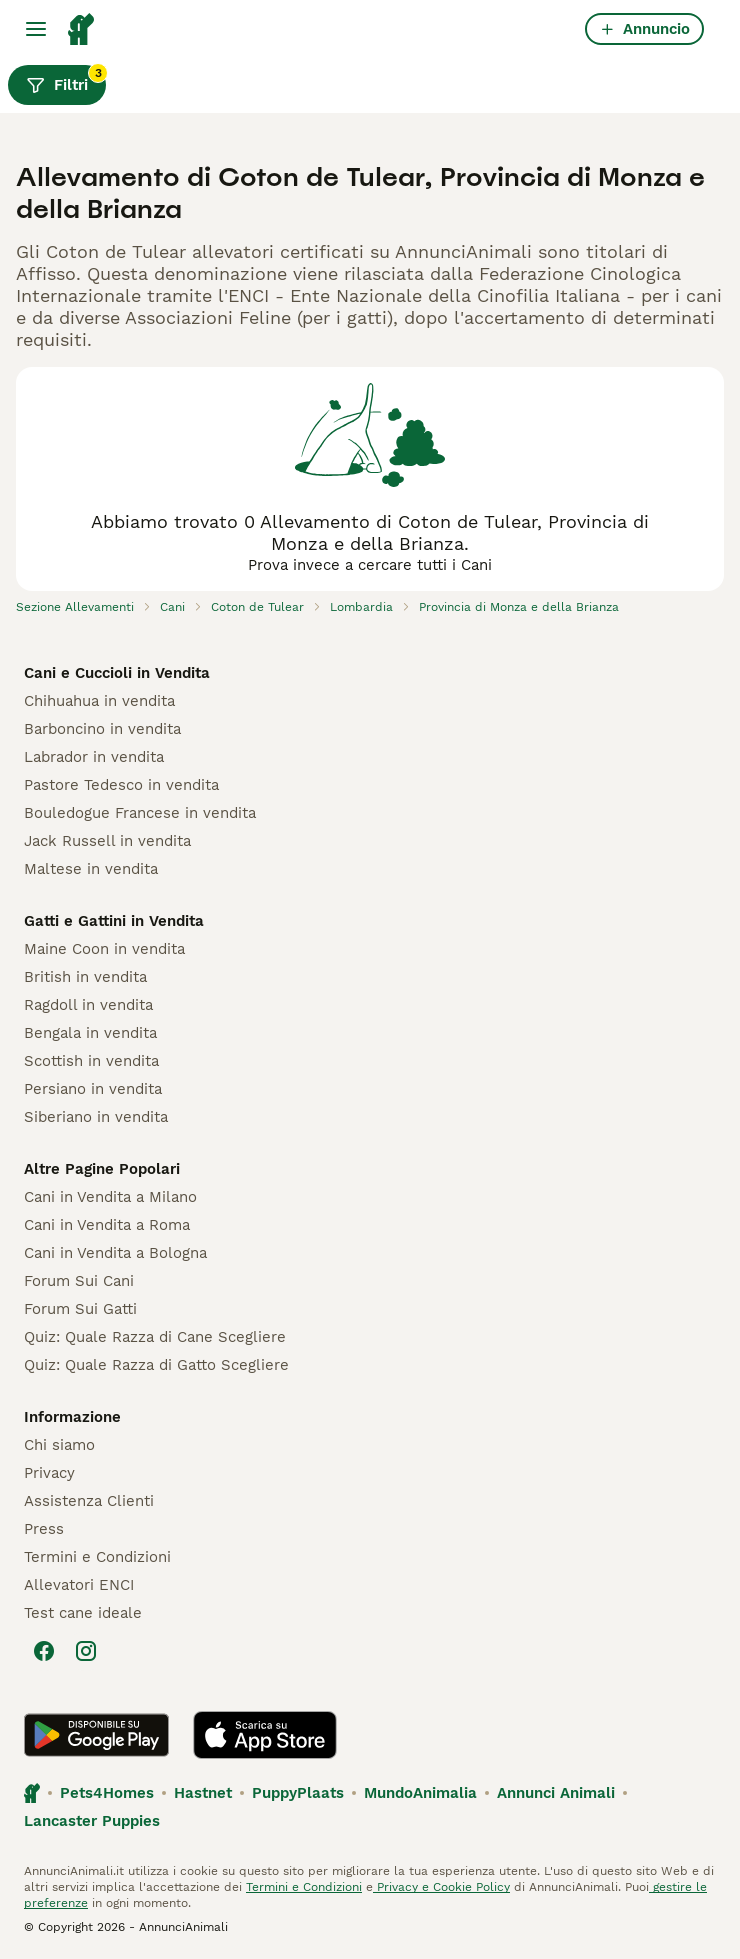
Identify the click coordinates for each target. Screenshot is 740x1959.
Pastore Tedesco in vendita (121, 785)
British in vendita (85, 977)
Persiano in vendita (93, 1089)
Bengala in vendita (90, 1033)
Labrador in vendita (94, 757)
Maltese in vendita (91, 869)
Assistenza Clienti (89, 1501)
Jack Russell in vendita (107, 841)
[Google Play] (96, 1735)
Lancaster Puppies (92, 1821)
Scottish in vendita (91, 1061)
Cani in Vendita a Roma (107, 1225)
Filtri (66, 80)
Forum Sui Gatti (80, 1309)
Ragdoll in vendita (88, 1005)
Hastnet (203, 1793)
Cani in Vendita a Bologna (115, 1253)
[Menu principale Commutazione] (36, 29)
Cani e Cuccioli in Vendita (117, 673)
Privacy (49, 1473)
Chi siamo (59, 1445)
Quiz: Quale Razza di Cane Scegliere (155, 1337)
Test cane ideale (83, 1613)
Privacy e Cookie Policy (441, 1887)
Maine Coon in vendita (104, 949)
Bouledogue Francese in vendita (140, 813)
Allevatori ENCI (79, 1585)
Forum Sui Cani (79, 1281)
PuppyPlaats (298, 1793)
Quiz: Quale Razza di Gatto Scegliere (156, 1365)
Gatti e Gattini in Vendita (114, 921)
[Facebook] (44, 1651)
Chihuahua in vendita (99, 701)
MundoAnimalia (420, 1793)
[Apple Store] (265, 1735)
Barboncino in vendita (102, 729)
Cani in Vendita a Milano (110, 1197)
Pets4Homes (107, 1793)
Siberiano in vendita (96, 1117)
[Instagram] (86, 1651)
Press (44, 1529)
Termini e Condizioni (97, 1557)
